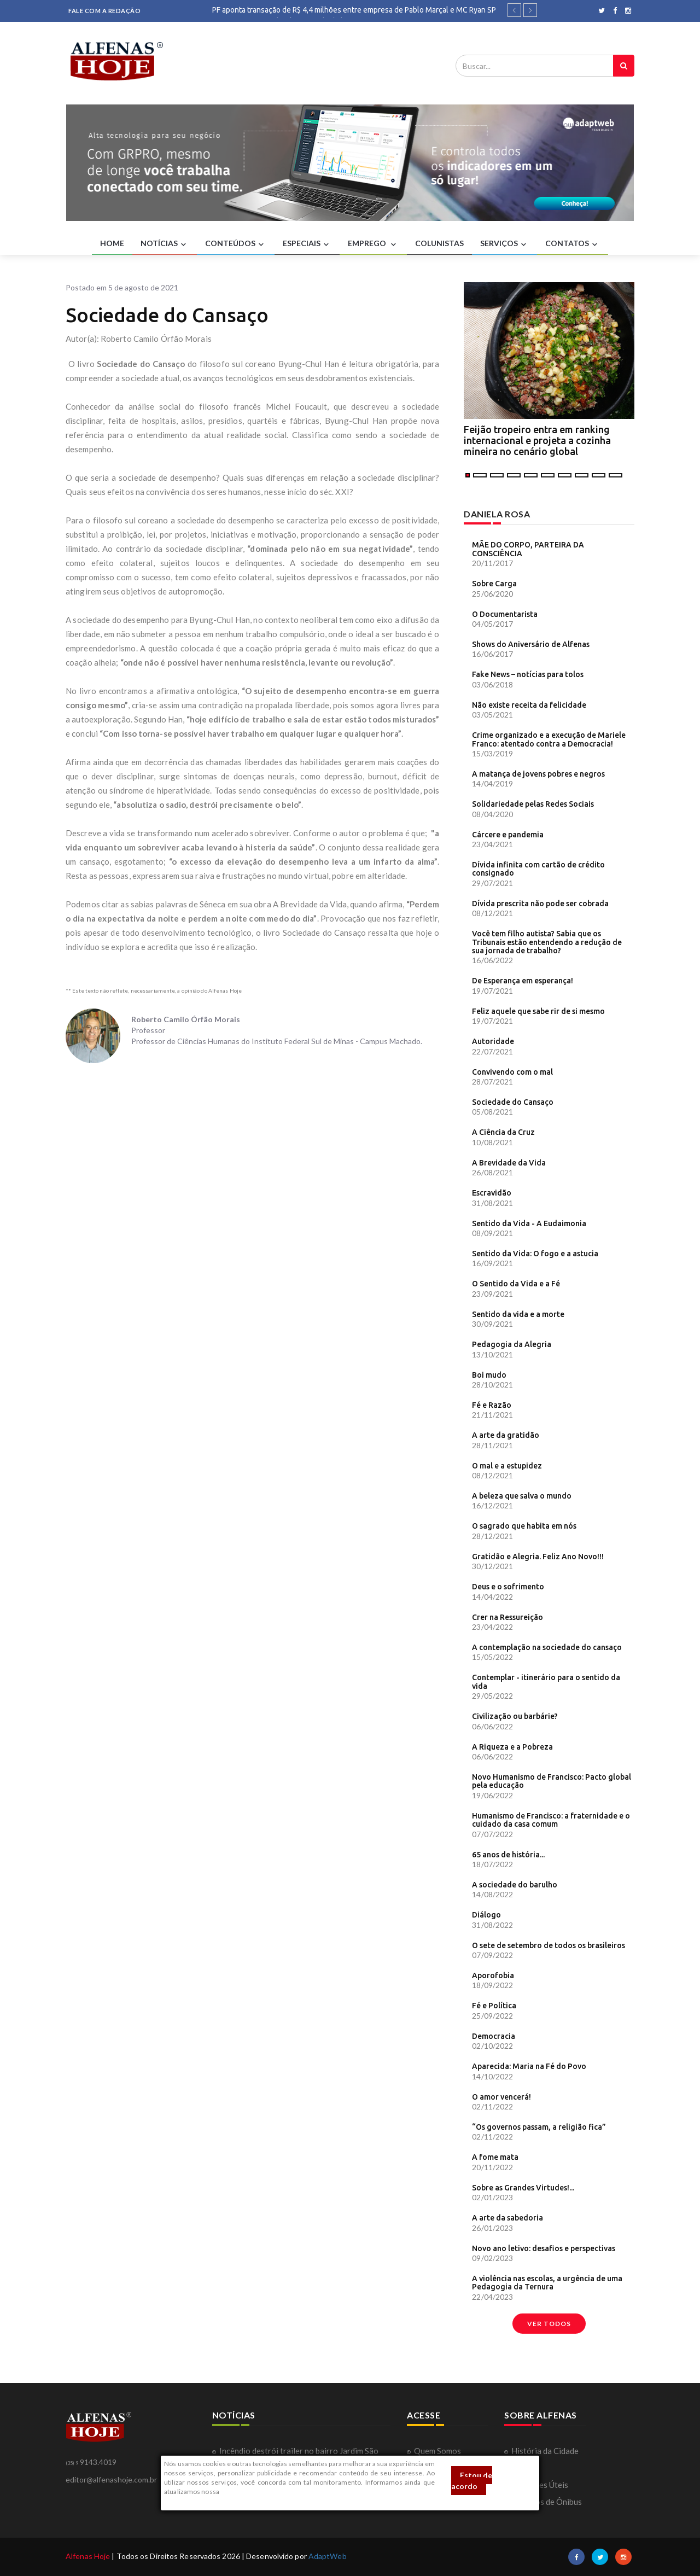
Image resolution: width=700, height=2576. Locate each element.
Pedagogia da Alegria (511, 1344)
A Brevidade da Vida (509, 1162)
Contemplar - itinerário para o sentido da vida (546, 1681)
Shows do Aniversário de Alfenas (531, 644)
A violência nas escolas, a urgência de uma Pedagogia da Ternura (547, 2282)
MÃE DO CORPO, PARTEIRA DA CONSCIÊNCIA (528, 548)
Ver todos (549, 2323)
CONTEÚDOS (235, 243)
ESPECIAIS (307, 243)
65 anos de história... (508, 1854)
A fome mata (495, 2157)
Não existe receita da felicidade (529, 705)
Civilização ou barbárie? (515, 1716)
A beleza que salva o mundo (521, 1495)
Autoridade (493, 1041)
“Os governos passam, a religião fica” (539, 2127)
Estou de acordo (471, 2480)
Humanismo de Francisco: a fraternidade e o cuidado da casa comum (551, 1819)
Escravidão (491, 1192)
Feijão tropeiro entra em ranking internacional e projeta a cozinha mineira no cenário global (537, 440)
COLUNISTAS (439, 243)
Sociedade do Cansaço (512, 1102)
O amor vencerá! (501, 2097)
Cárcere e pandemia (508, 834)
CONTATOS (572, 243)
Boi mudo (489, 1375)
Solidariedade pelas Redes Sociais (533, 804)
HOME (112, 243)
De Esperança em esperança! (522, 980)
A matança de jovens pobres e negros (538, 774)
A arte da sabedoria (507, 2217)
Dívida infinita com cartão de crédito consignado (538, 868)
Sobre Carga (494, 583)
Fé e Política (494, 2005)
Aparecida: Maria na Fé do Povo (529, 2066)
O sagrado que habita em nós (524, 1526)
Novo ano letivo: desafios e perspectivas (543, 2248)
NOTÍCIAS (165, 243)
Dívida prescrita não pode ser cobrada (540, 903)
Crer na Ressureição (507, 1617)
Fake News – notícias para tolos (528, 674)
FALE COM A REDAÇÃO (104, 10)
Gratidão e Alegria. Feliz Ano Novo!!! (538, 1556)
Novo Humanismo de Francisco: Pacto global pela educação (551, 1781)
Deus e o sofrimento (508, 1586)
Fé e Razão (491, 1405)
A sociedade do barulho (514, 1884)
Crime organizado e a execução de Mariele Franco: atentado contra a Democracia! (549, 739)
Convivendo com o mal (512, 1072)
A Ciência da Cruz (503, 1132)
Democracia (493, 2036)
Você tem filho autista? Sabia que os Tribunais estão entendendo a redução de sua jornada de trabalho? (547, 942)
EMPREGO (373, 243)
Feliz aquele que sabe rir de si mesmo (538, 1011)
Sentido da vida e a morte (518, 1314)
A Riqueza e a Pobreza (512, 1746)
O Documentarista (505, 614)
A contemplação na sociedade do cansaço (547, 1647)
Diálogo (486, 1914)
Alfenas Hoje (88, 2556)
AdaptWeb (327, 2556)
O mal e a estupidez (507, 1465)
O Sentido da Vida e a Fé (516, 1283)
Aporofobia (493, 1975)
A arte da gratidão (505, 1435)
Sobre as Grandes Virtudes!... (523, 2187)
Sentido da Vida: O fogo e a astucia (535, 1253)
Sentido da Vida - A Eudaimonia (529, 1223)
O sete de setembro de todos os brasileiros (548, 1945)
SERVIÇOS (504, 243)
